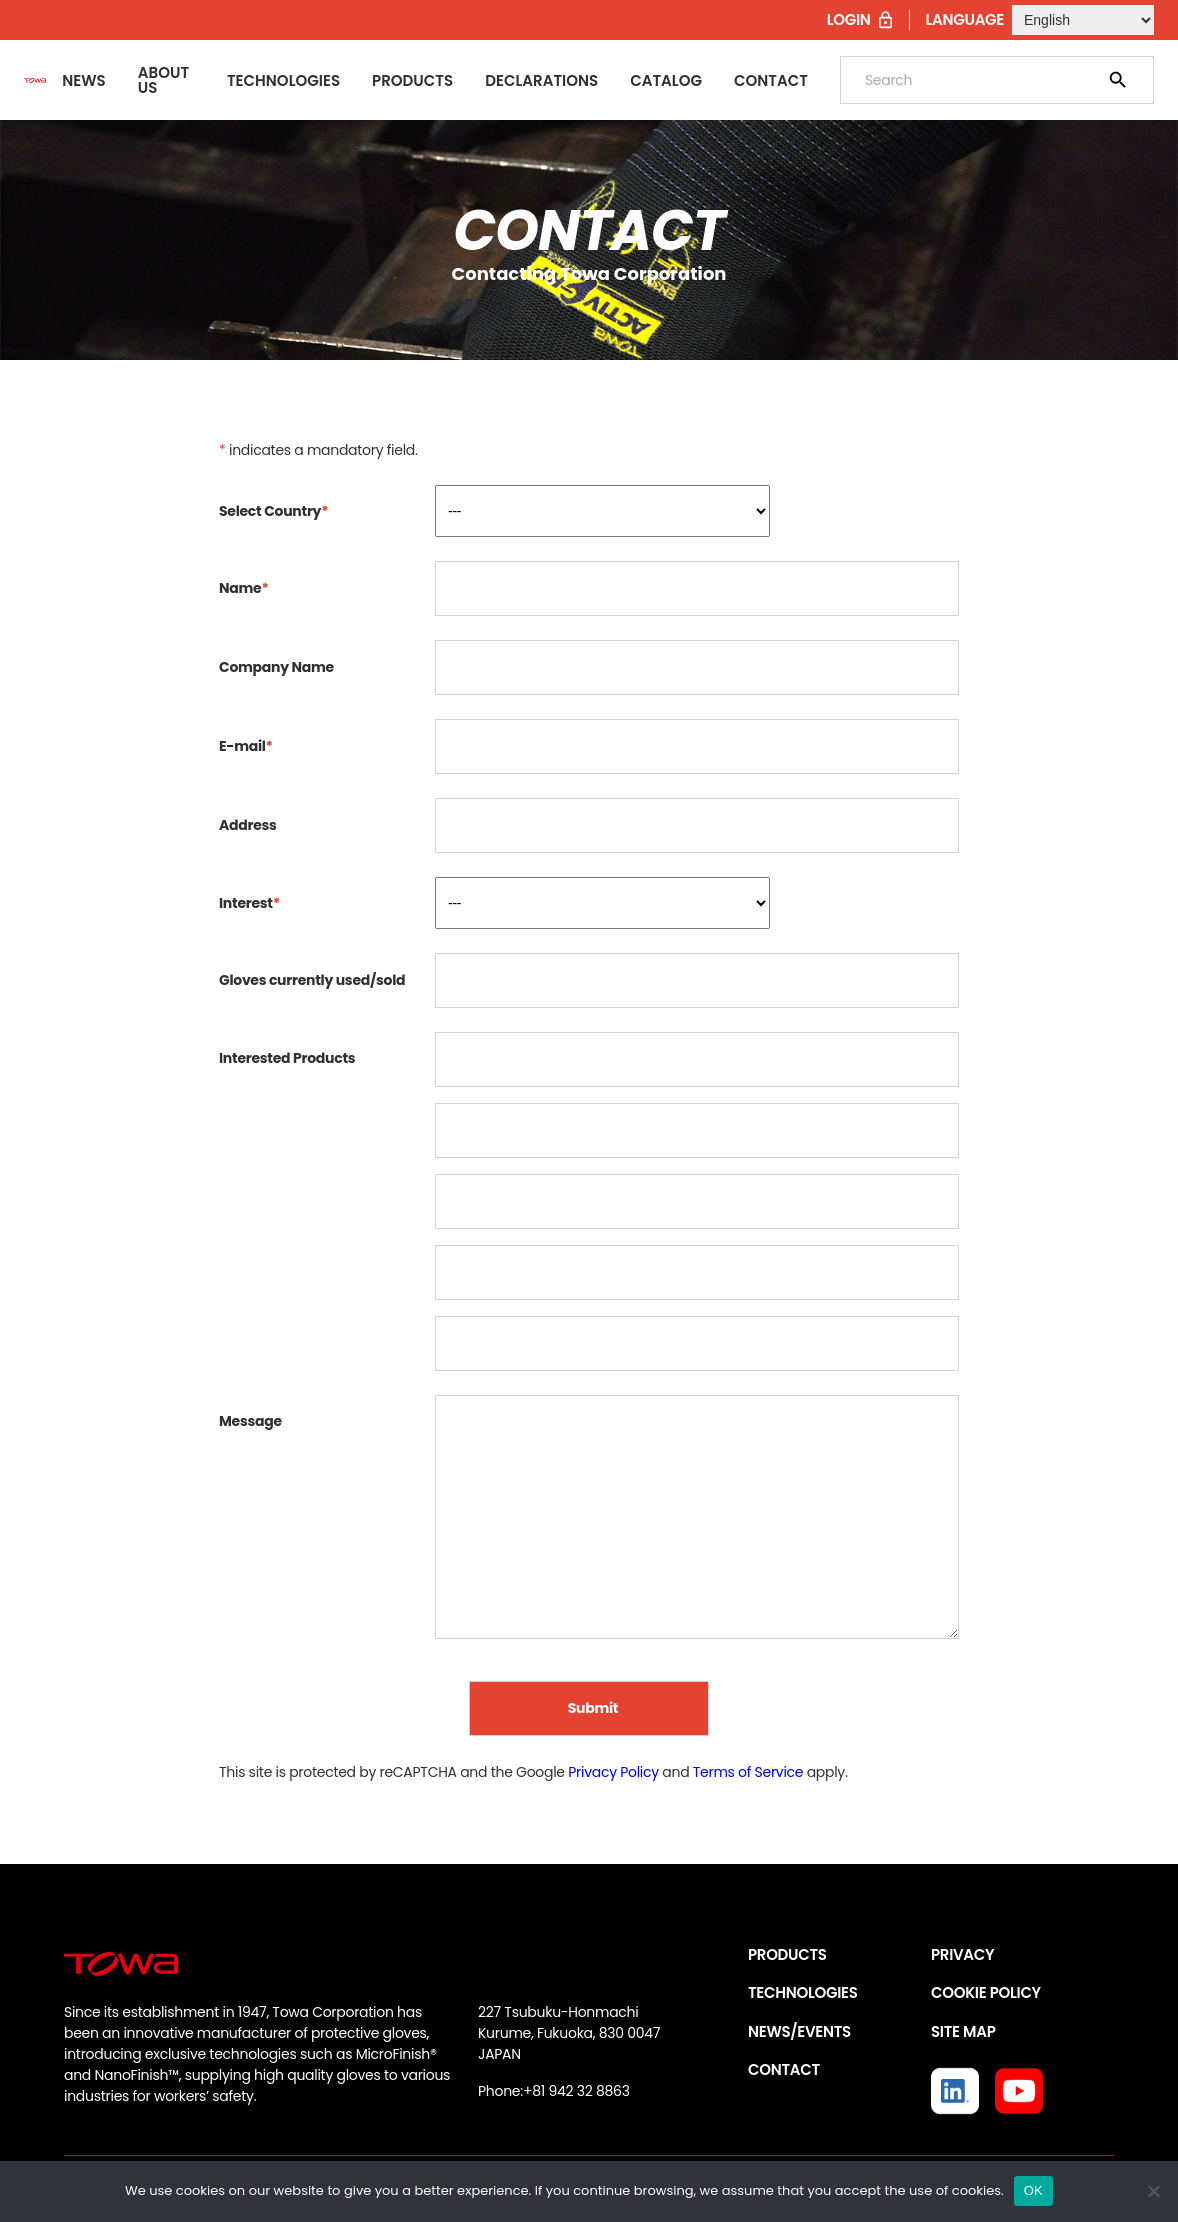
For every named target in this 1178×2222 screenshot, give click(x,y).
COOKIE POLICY (986, 1992)
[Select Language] (1083, 20)
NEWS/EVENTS (799, 2031)
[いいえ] (1153, 2191)
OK (1033, 2190)
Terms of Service (748, 1772)
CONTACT (784, 2069)
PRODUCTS (787, 1954)
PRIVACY (962, 1954)
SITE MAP (963, 2031)
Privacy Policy (613, 1772)
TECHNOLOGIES (803, 1992)
